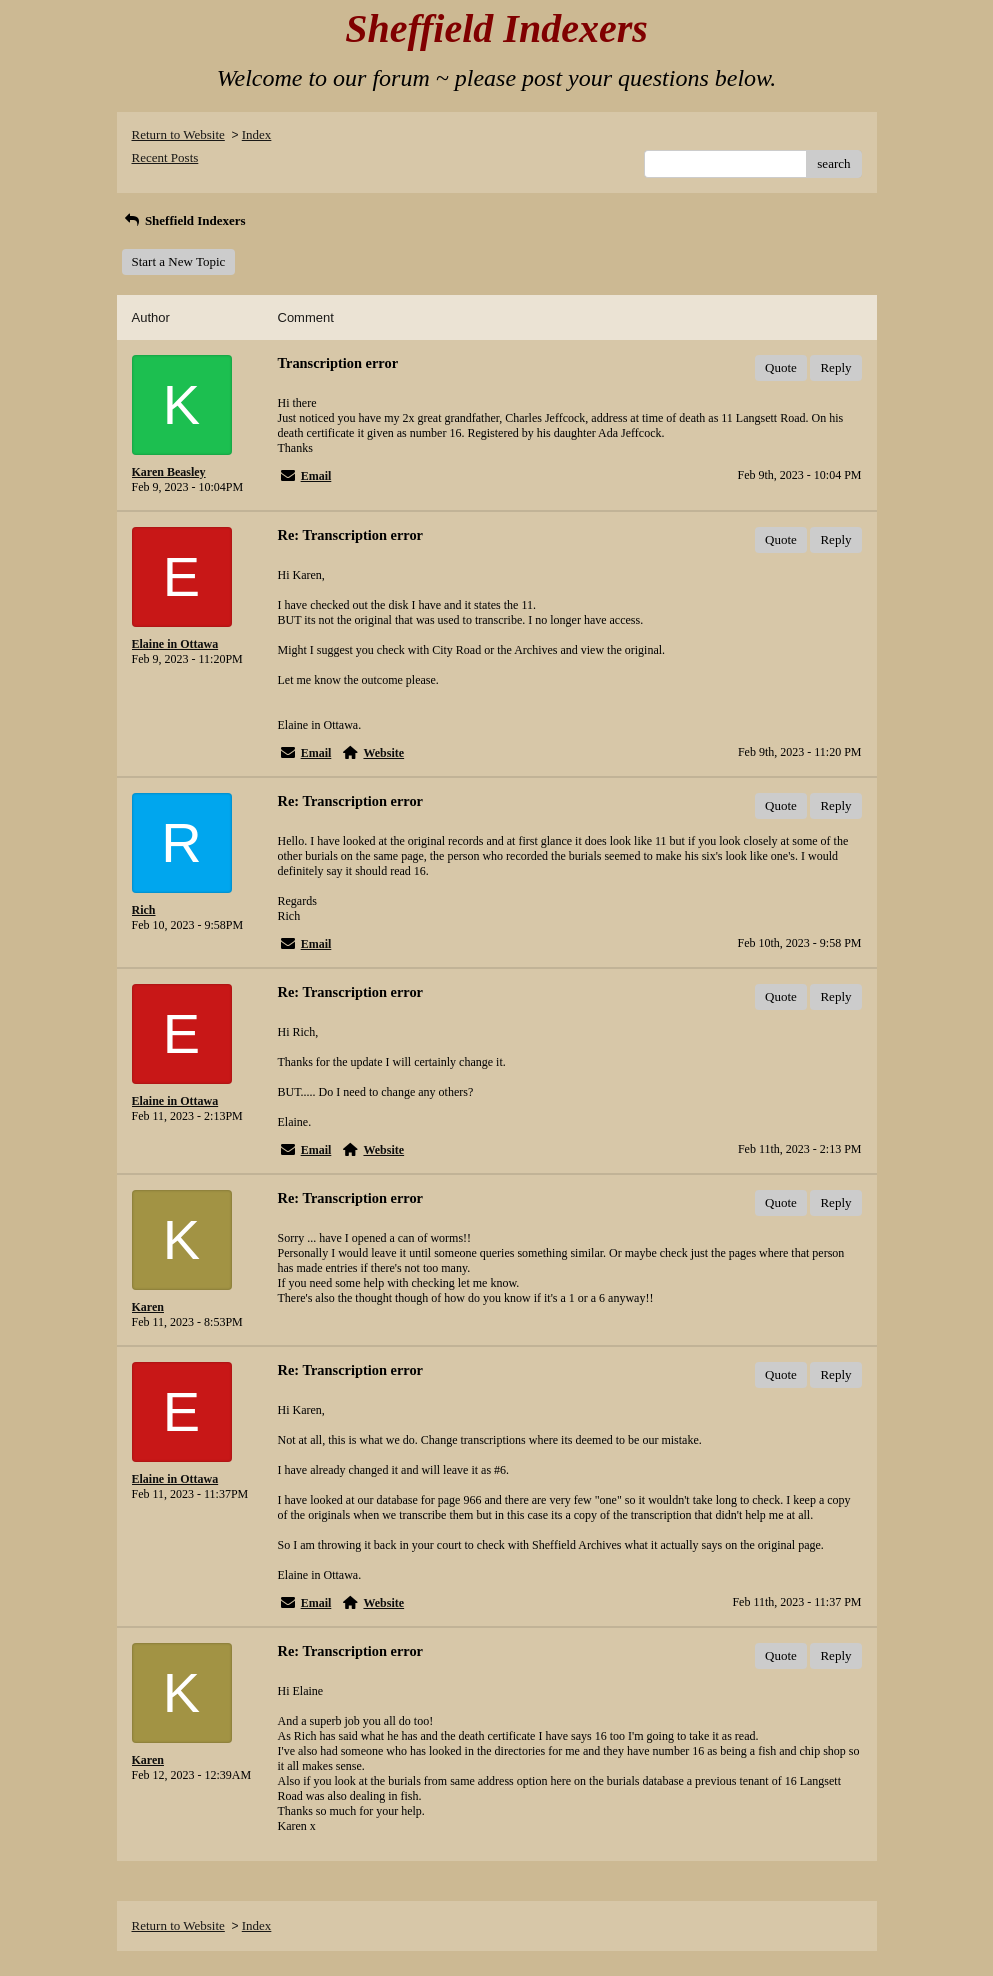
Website (383, 753)
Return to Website (178, 134)
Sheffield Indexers (184, 220)
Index (257, 134)
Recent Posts (165, 157)
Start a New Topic (179, 261)
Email (316, 476)
